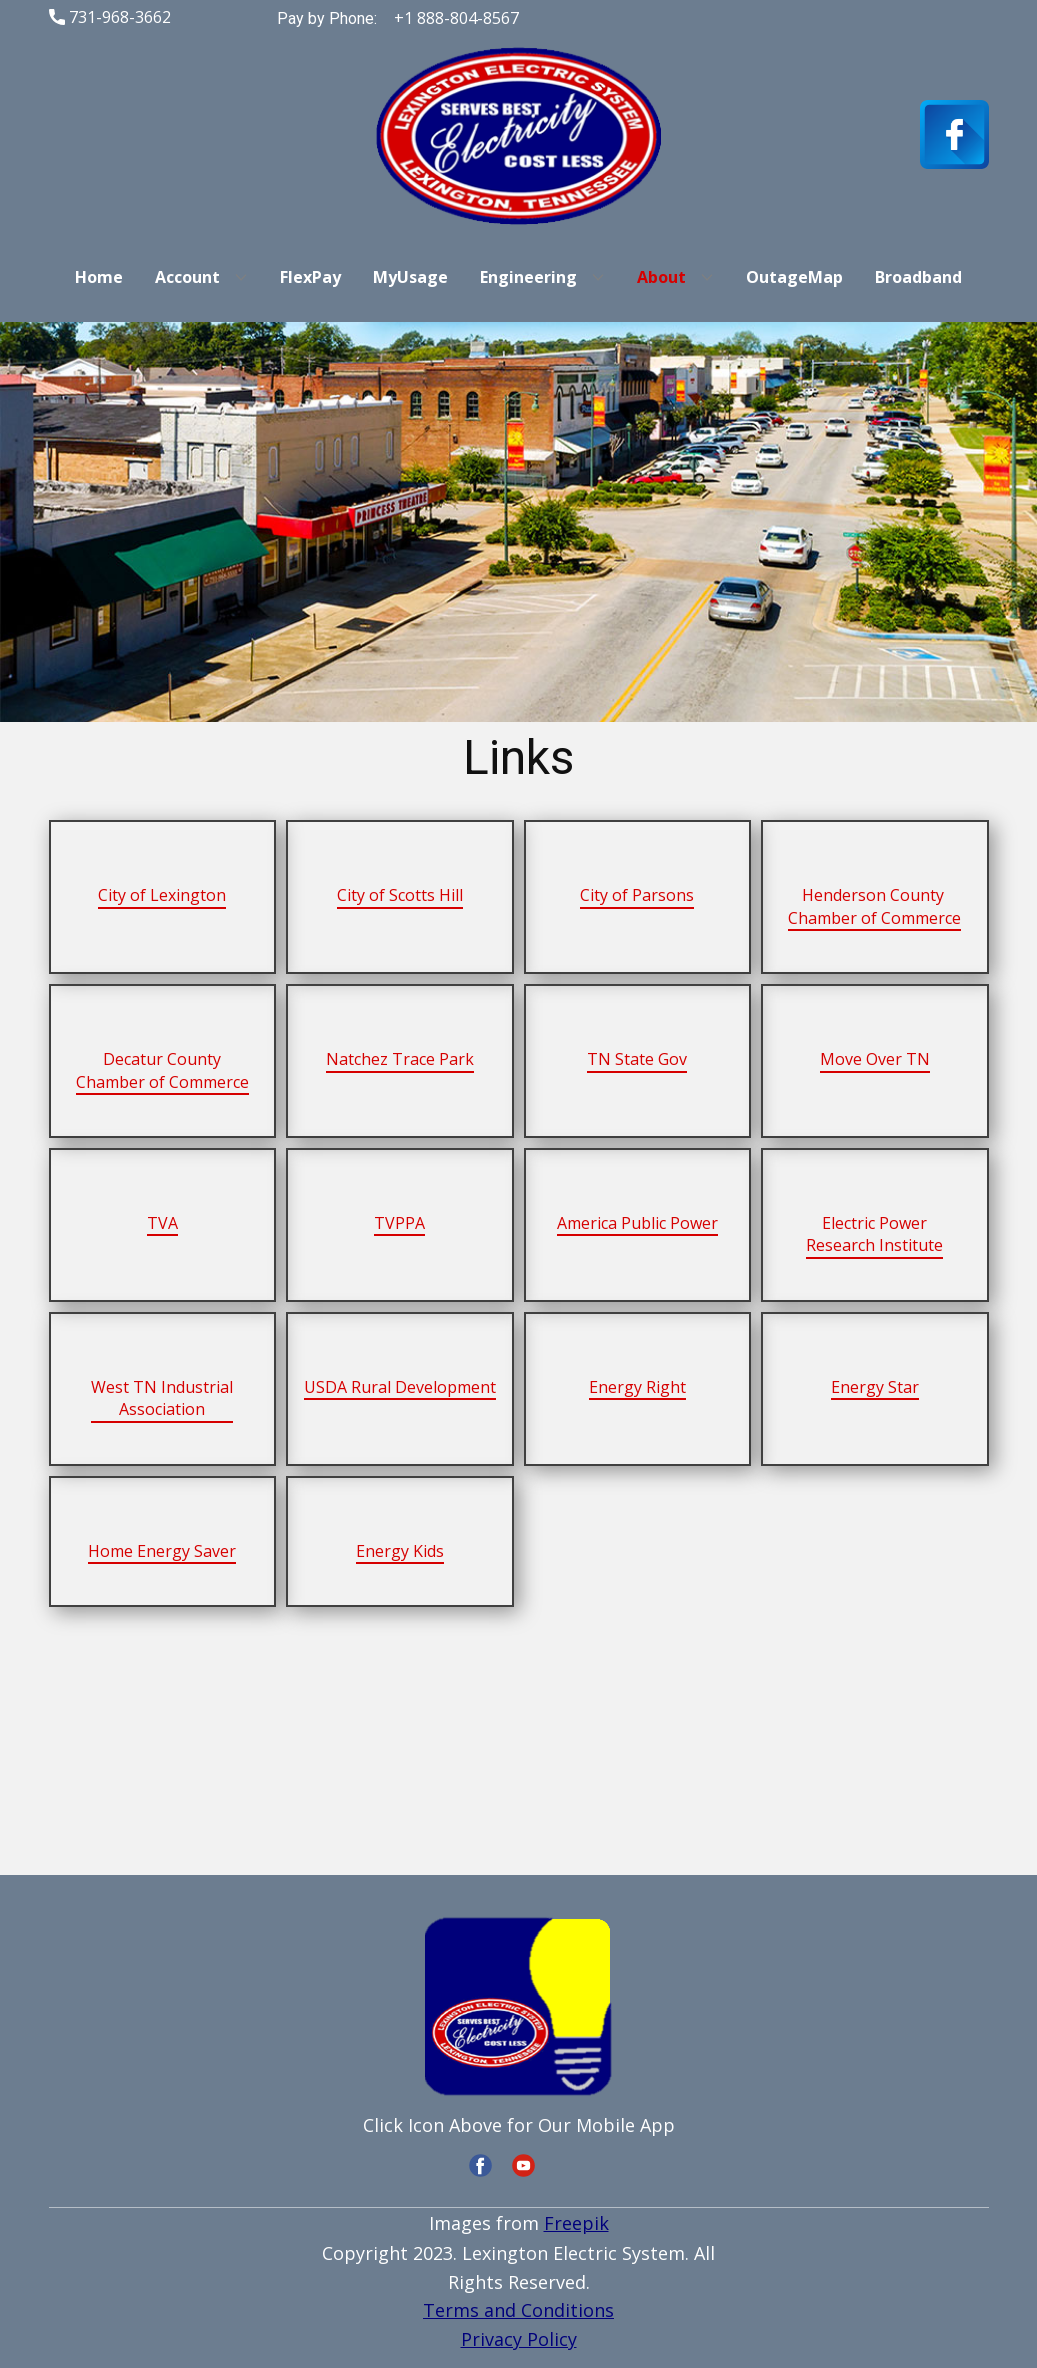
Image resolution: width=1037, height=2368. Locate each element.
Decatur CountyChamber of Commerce (162, 1070)
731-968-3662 (110, 18)
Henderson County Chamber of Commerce (874, 906)
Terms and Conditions (518, 2310)
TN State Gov (637, 1059)
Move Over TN (875, 1059)
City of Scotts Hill (400, 895)
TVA (162, 1223)
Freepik (576, 2223)
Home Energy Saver (162, 1551)
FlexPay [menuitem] (310, 277)
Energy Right (637, 1387)
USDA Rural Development (400, 1387)
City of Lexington (162, 895)
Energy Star (875, 1387)
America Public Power (637, 1223)
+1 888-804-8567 (454, 18)
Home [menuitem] (99, 277)
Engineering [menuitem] (528, 277)
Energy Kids (400, 1551)
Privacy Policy (519, 2339)
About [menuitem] (661, 277)
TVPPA (399, 1223)
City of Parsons (637, 895)
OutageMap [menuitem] (794, 277)
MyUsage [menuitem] (410, 277)
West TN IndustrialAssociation (162, 1398)
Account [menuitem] (187, 277)
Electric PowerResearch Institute (874, 1234)
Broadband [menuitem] (918, 277)
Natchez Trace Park (400, 1059)
